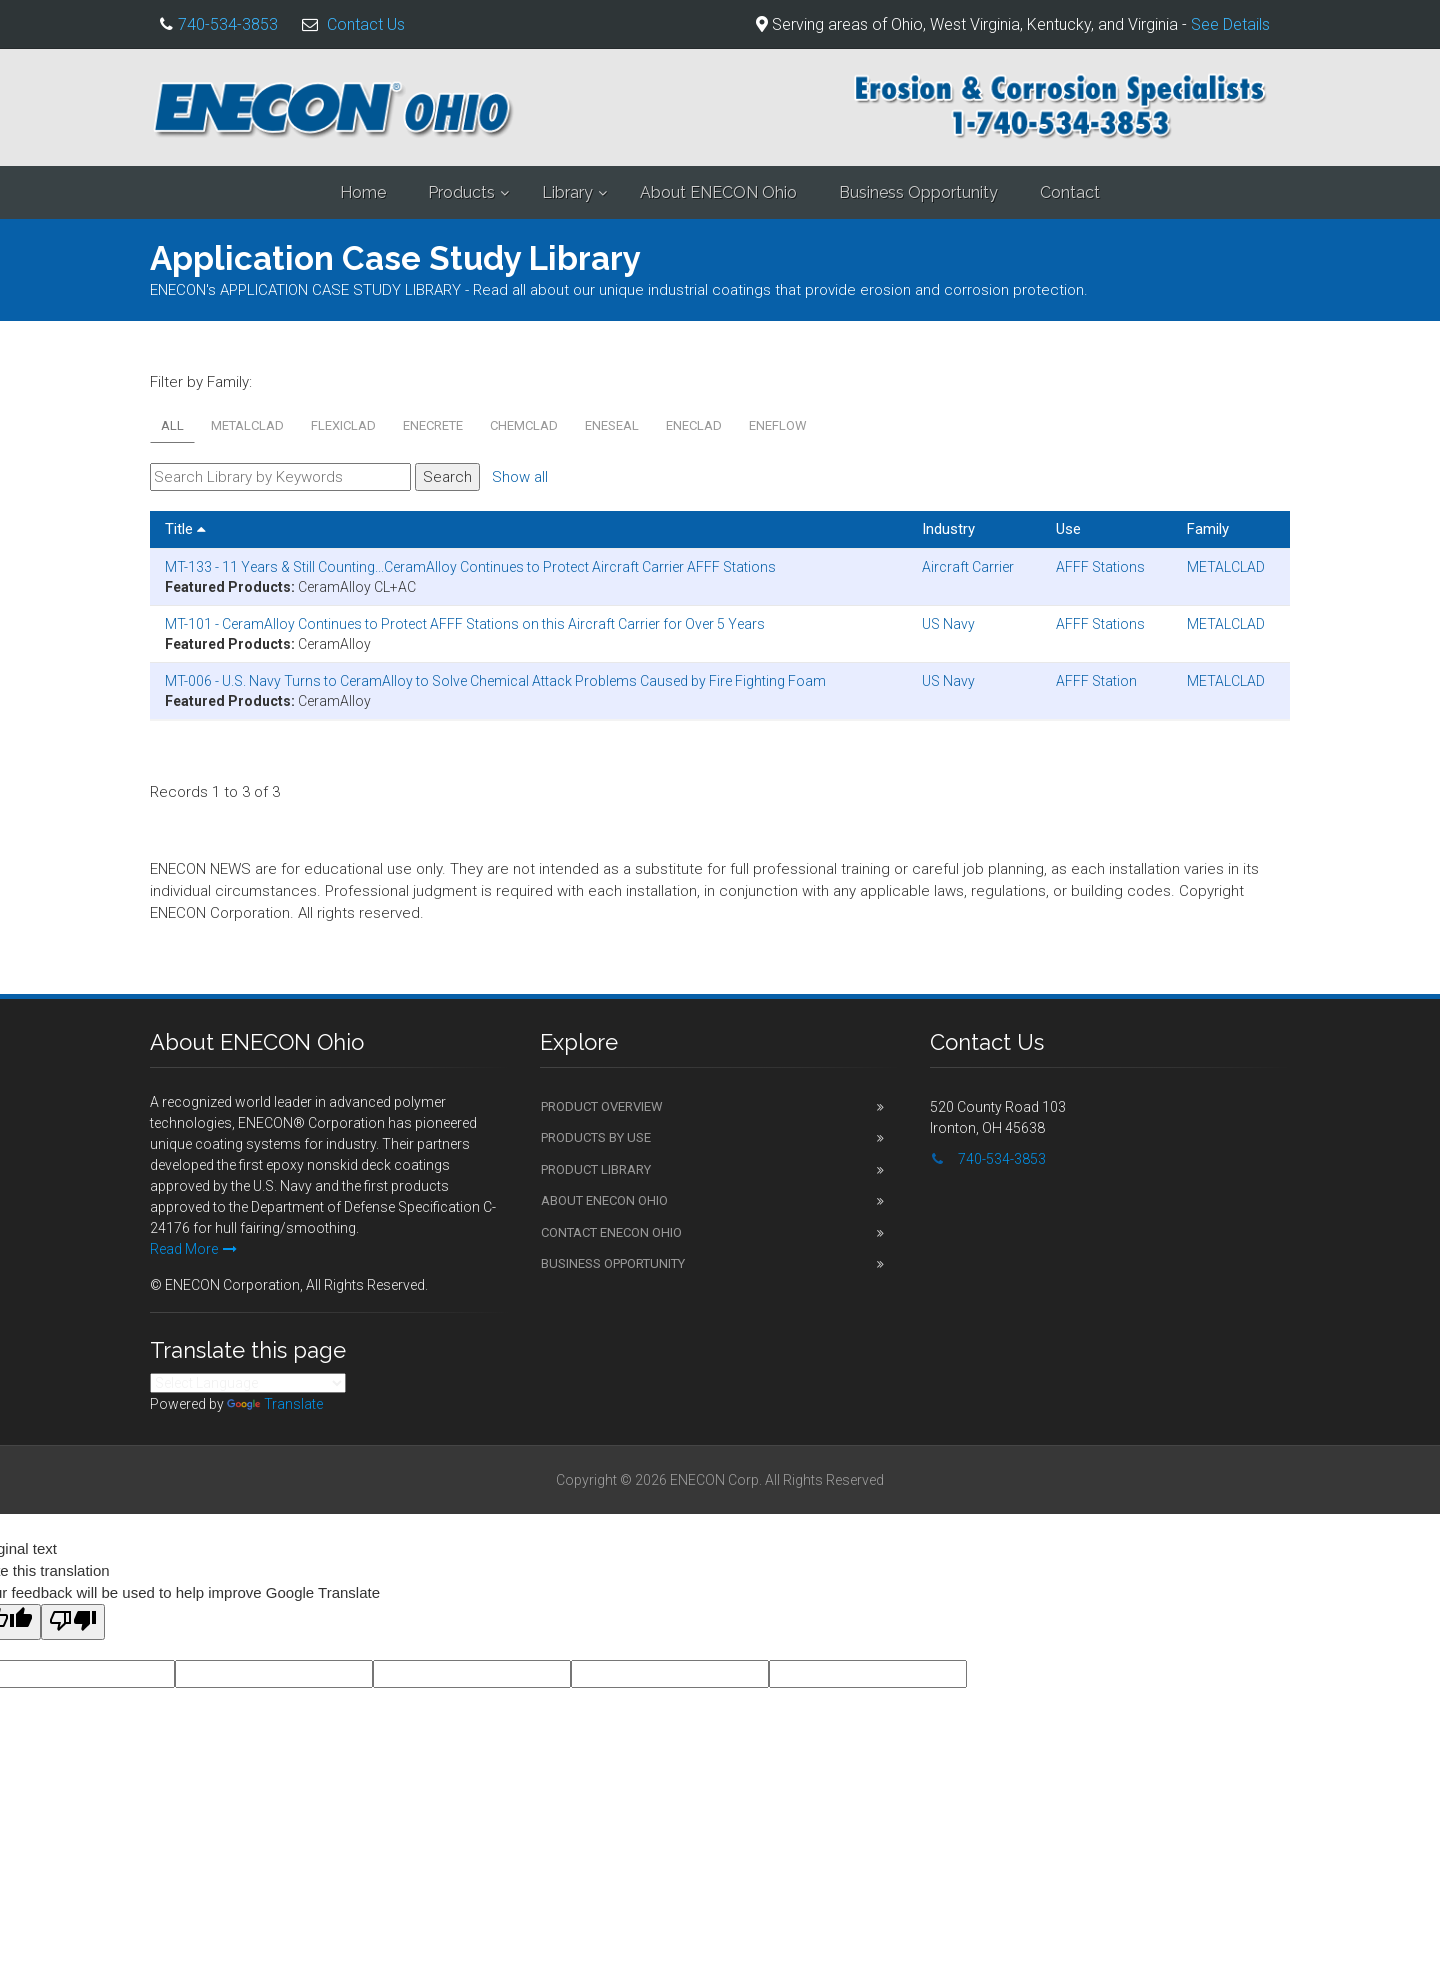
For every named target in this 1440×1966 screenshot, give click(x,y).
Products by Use (596, 1137)
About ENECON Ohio (718, 192)
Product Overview (602, 1106)
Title (185, 529)
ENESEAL (612, 425)
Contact (1070, 192)
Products (461, 192)
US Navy (948, 624)
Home (363, 192)
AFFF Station (1096, 681)
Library (567, 192)
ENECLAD (694, 425)
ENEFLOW (778, 425)
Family (1208, 529)
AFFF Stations (1100, 567)
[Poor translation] (73, 1622)
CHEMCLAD (524, 425)
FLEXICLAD (343, 425)
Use (1068, 529)
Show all (520, 477)
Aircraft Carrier (968, 567)
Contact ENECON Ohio (611, 1232)
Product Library (596, 1169)
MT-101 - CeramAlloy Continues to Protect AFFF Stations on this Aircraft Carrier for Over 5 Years (465, 624)
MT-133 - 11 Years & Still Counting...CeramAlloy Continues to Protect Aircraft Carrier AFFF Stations (470, 567)
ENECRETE (433, 425)
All (172, 425)
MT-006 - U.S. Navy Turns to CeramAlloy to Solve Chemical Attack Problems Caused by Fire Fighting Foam (495, 681)
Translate (275, 1404)
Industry (948, 529)
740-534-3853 (228, 24)
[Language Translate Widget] (248, 1383)
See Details (1230, 24)
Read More (193, 1249)
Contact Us (366, 24)
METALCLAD (247, 425)
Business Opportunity (918, 192)
